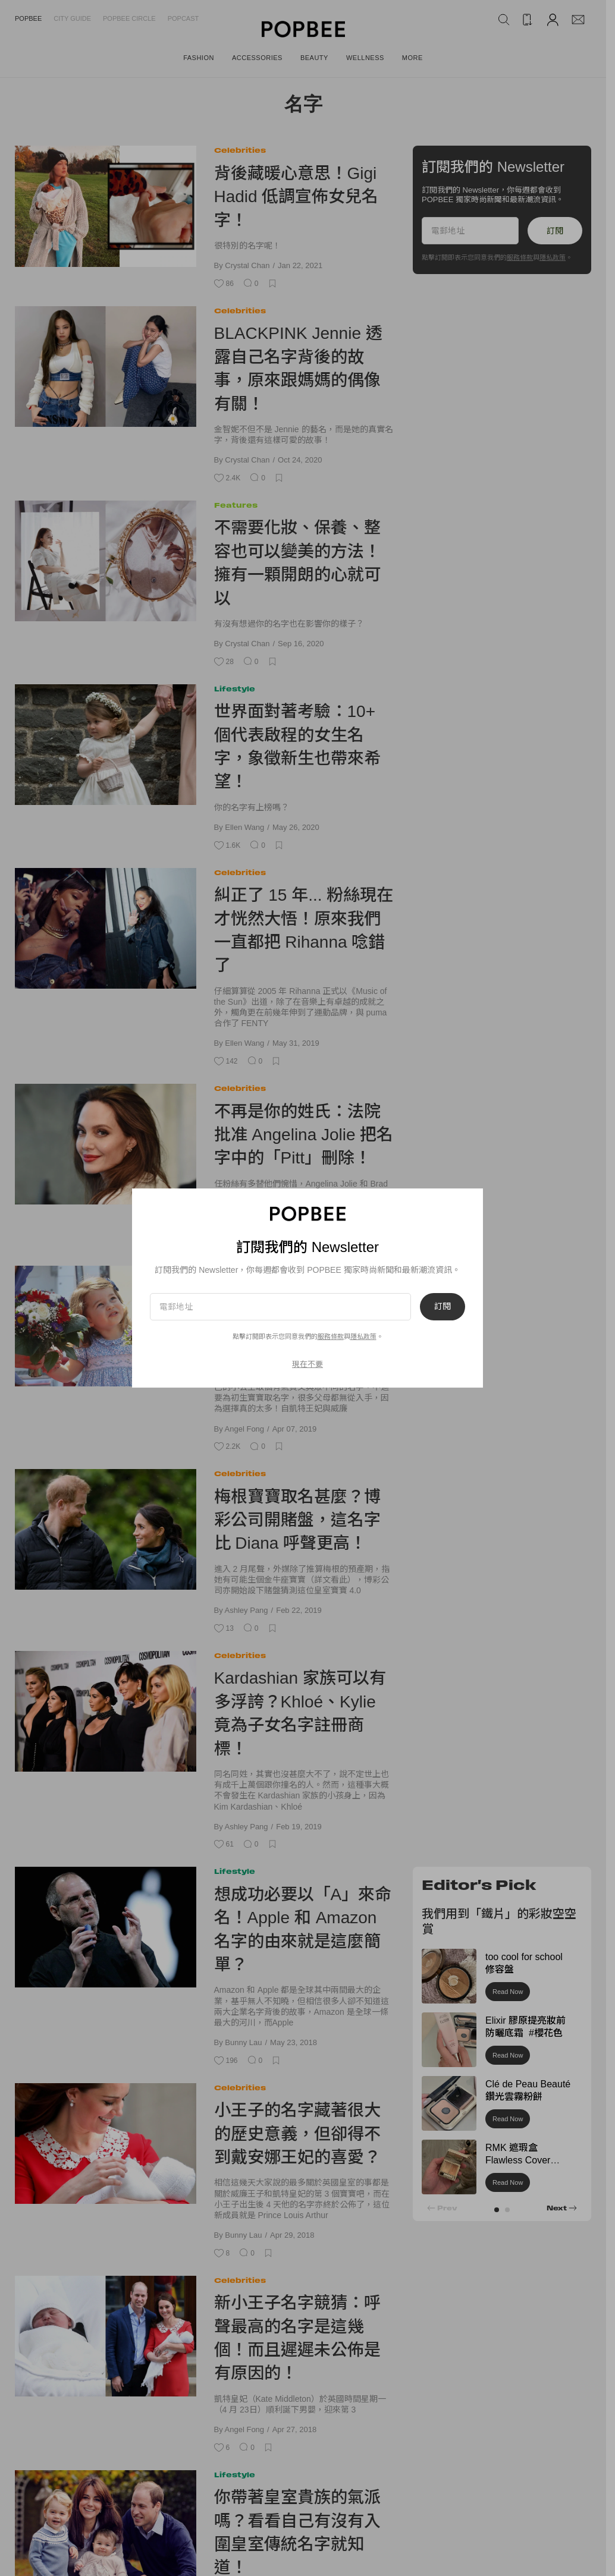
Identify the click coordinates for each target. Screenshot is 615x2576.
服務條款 (331, 1336)
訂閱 (442, 1306)
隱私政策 (363, 1336)
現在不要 (307, 1364)
